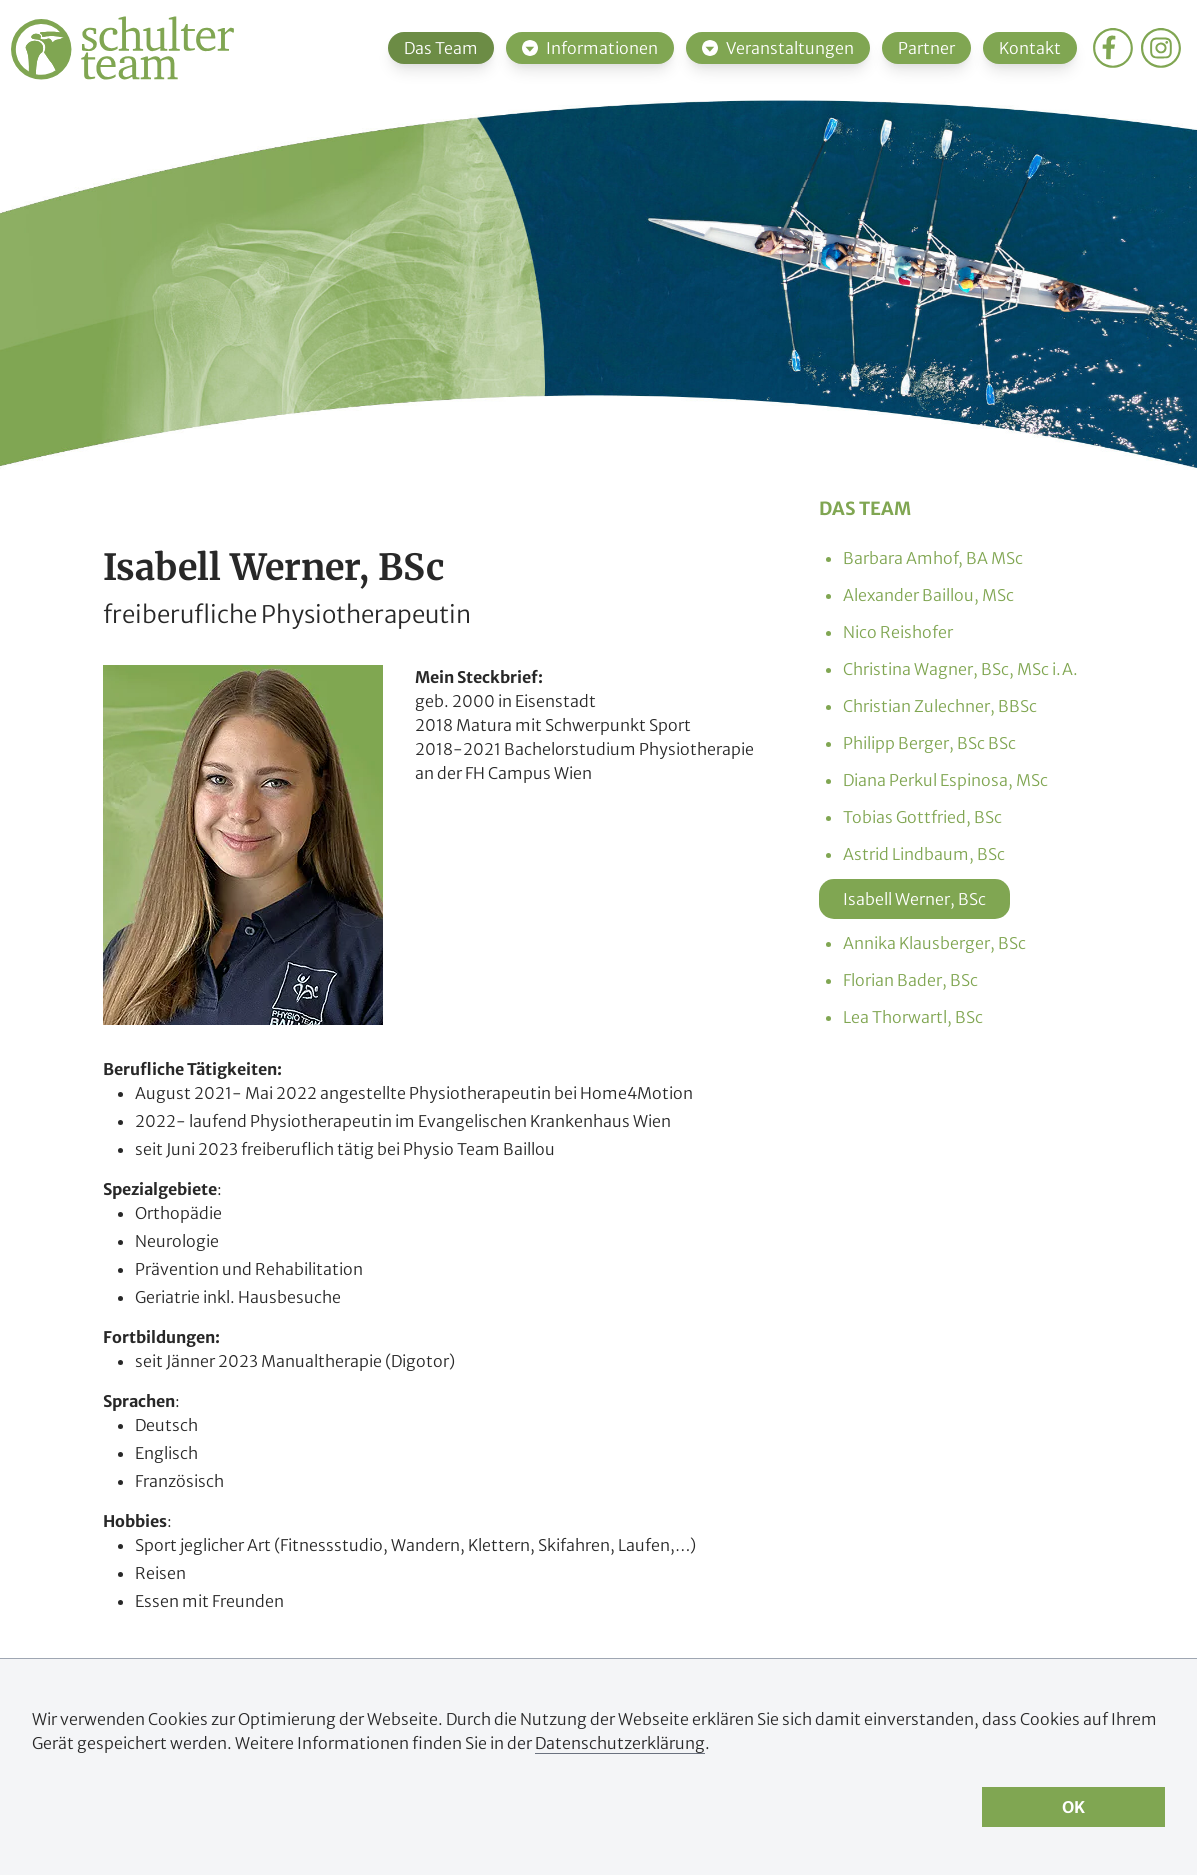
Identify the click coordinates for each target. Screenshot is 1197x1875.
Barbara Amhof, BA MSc (933, 558)
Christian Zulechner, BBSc (940, 706)
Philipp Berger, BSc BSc (929, 743)
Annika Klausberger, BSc (934, 943)
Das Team (441, 48)
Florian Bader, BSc (910, 980)
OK (1073, 1807)
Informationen (590, 48)
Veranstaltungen (778, 48)
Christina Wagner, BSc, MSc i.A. (960, 669)
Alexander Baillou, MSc (928, 595)
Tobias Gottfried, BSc (922, 817)
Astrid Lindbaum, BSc (924, 854)
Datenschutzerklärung (620, 1743)
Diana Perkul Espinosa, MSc (945, 780)
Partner (926, 48)
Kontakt (1030, 48)
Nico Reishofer (898, 632)
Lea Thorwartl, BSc (913, 1017)
